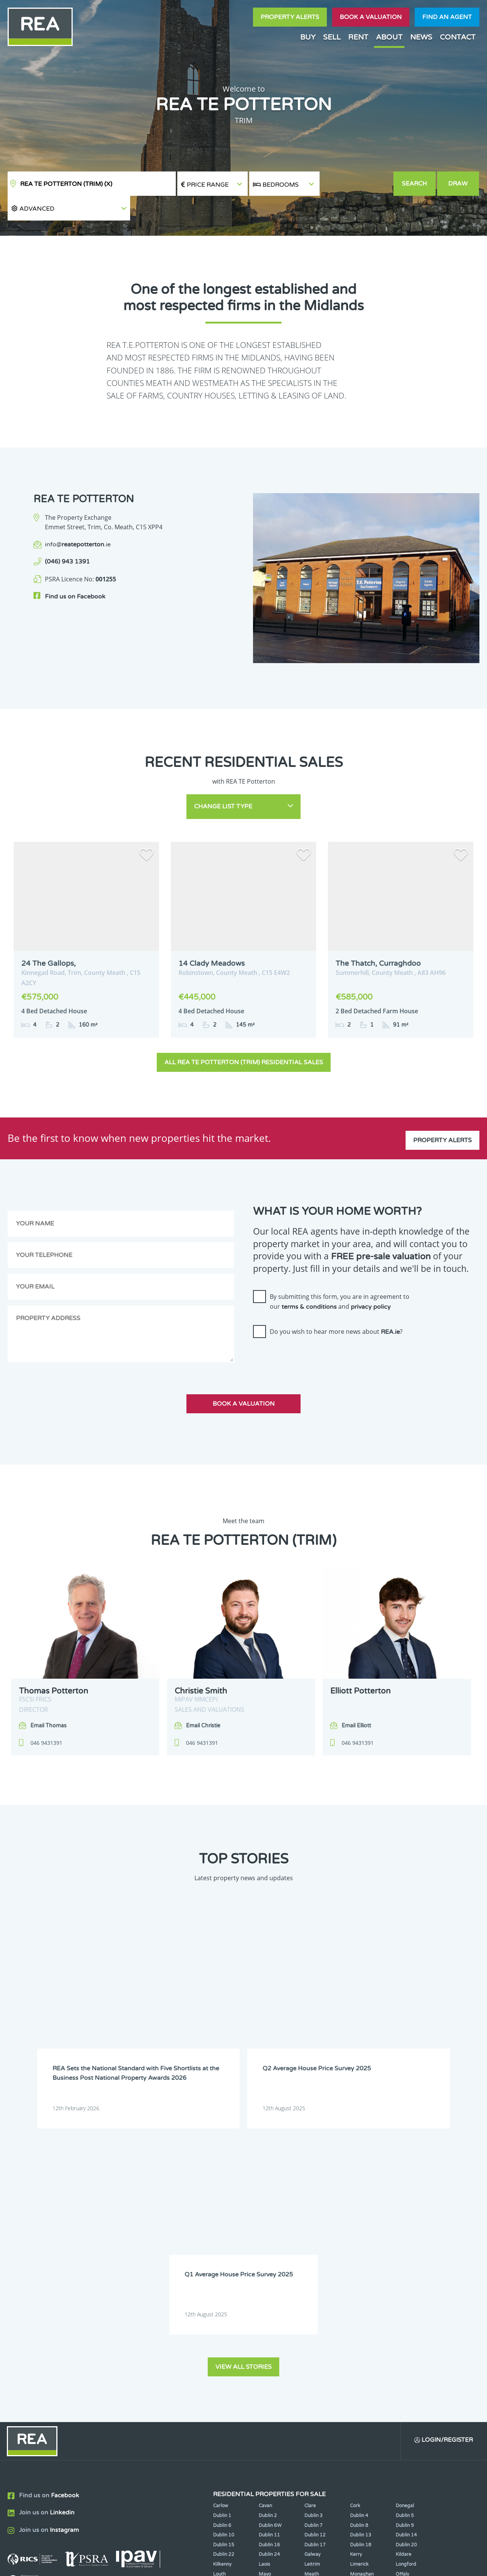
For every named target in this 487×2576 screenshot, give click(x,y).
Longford (406, 2291)
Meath (311, 2301)
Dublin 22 (223, 2281)
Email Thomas (48, 1698)
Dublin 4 (359, 2242)
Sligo (264, 2310)
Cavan (265, 2233)
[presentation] (311, 1332)
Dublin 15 (223, 2271)
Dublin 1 (222, 2242)
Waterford (361, 2310)
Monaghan (362, 2301)
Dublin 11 (269, 2262)
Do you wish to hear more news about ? (336, 1305)
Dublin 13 (360, 2262)
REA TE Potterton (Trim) (66, 184)
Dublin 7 (313, 2252)
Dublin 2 (268, 2242)
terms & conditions (309, 1280)
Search (414, 183)
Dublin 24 (269, 2281)
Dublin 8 (359, 2252)
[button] (356, 183)
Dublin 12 (315, 2262)
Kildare (403, 2281)
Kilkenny (222, 2291)
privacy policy (371, 1280)
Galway (312, 2281)
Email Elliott (356, 1698)
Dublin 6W (270, 2252)
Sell (332, 37)
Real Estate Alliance (129, 2563)
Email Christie (203, 1698)
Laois (264, 2291)
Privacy (292, 2564)
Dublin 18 (360, 2271)
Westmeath (408, 2310)
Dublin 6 (222, 2252)
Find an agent (447, 17)
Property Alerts (290, 17)
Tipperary (315, 2310)
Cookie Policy (195, 2564)
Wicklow (268, 2320)
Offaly (402, 2301)
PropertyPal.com (393, 2563)
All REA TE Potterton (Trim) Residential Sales (243, 1035)
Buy (307, 37)
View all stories (243, 2093)
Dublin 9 (405, 2252)
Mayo (265, 2301)
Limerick (359, 2291)
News (421, 37)
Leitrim (312, 2291)
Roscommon (226, 2310)
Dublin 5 (405, 2242)
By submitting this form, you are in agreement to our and (339, 1274)
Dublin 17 (315, 2271)
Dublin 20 (406, 2271)
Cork (355, 2233)
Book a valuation (371, 17)
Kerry (356, 2281)
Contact (458, 37)
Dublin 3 (313, 2242)
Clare (310, 2233)
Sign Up (140, 2366)
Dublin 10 (223, 2262)
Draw (458, 183)
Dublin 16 (269, 2271)
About (389, 37)
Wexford (222, 2320)
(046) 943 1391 (67, 537)
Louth (219, 2301)
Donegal (405, 2233)
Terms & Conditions (248, 2564)
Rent (358, 37)
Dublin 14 (406, 2262)
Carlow (220, 2233)
